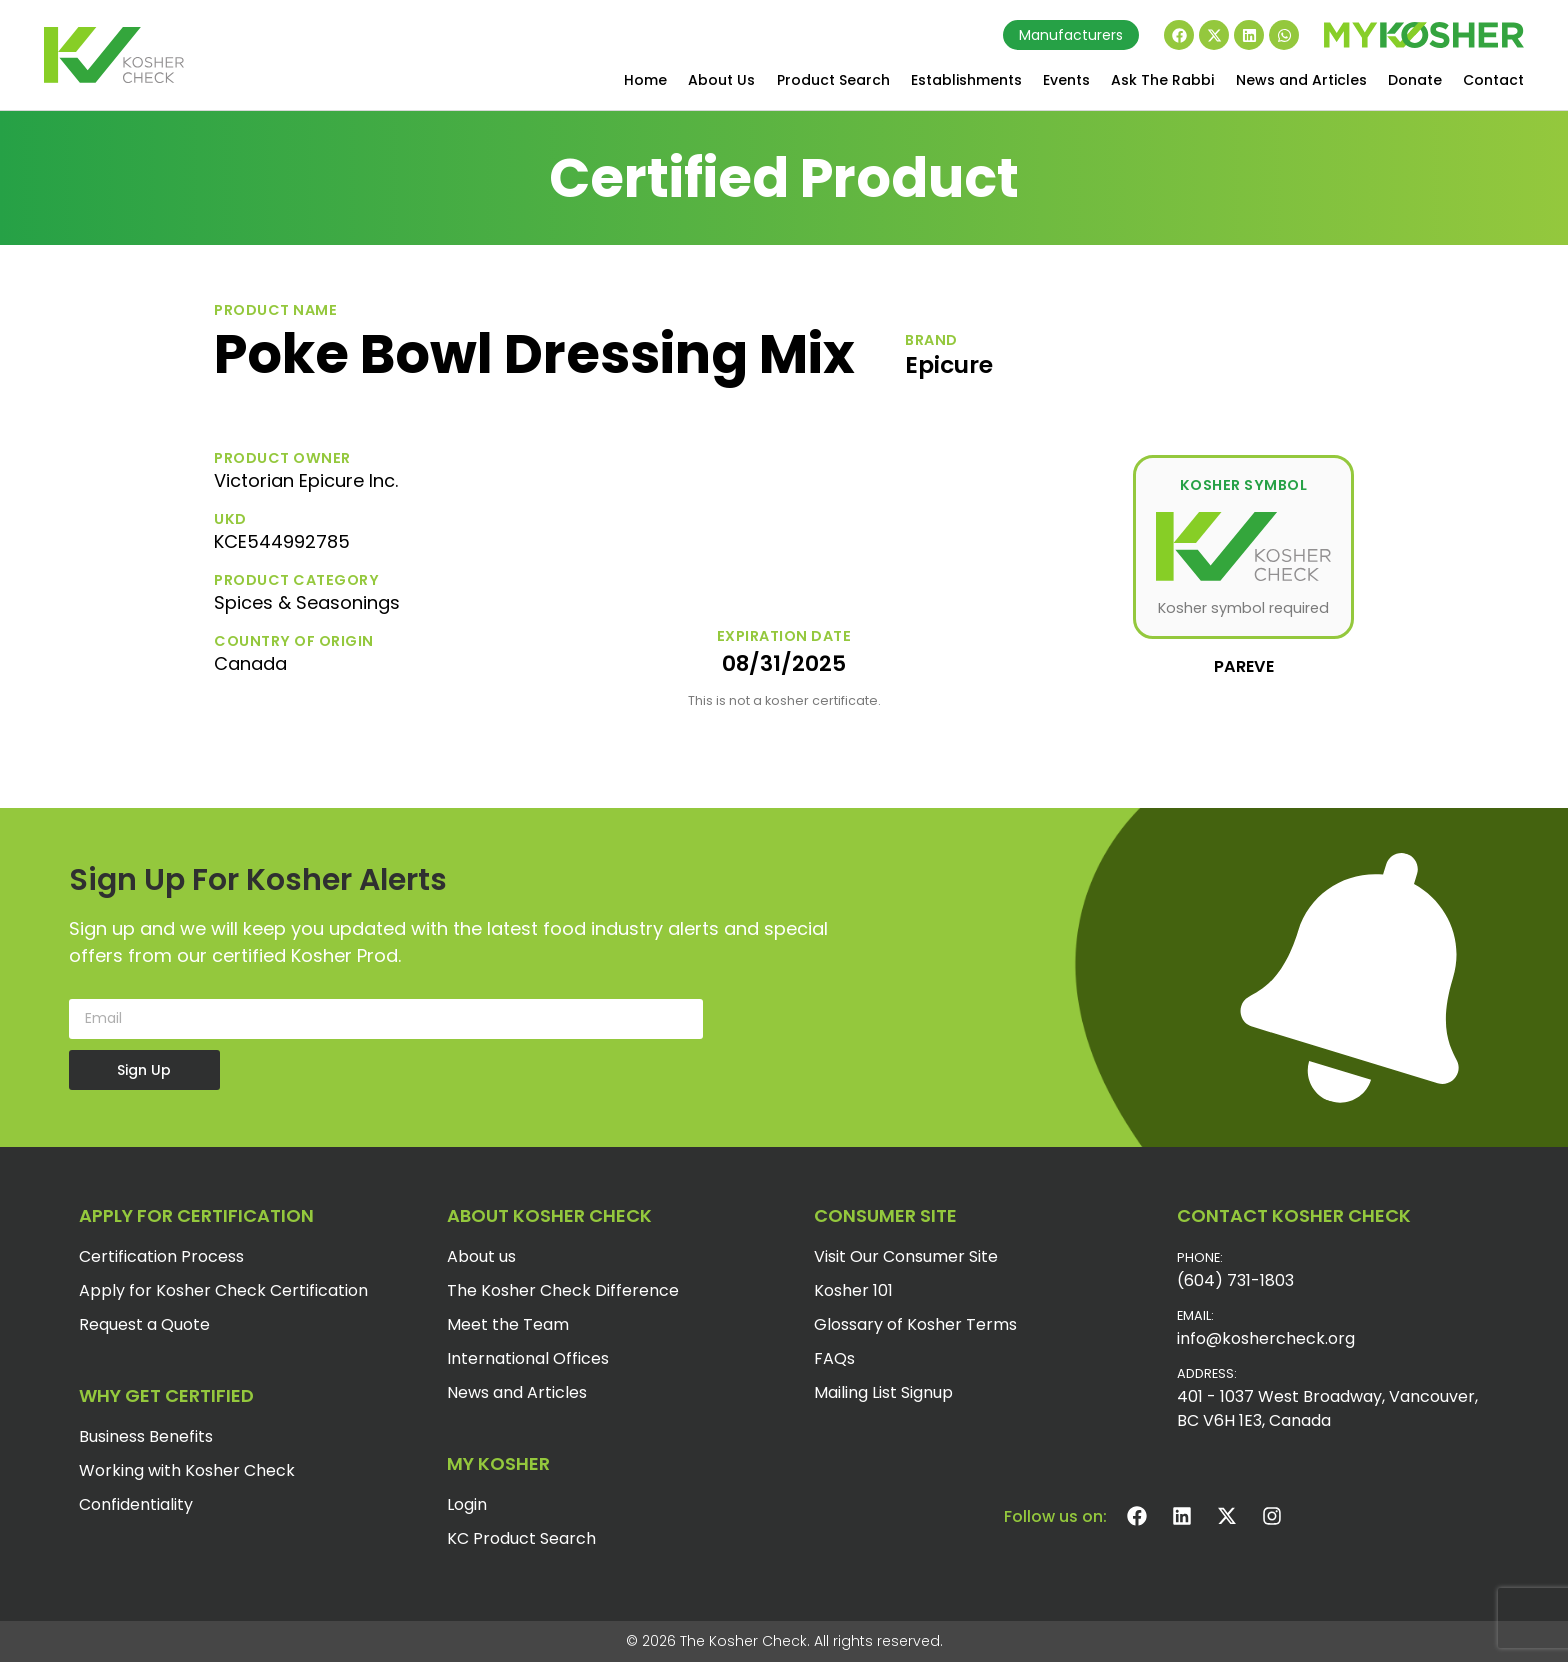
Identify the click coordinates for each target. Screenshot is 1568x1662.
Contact (1493, 80)
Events (1066, 80)
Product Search (833, 80)
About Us (721, 80)
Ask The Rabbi (1162, 80)
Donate (1415, 80)
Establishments (966, 80)
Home (645, 80)
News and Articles (1301, 80)
